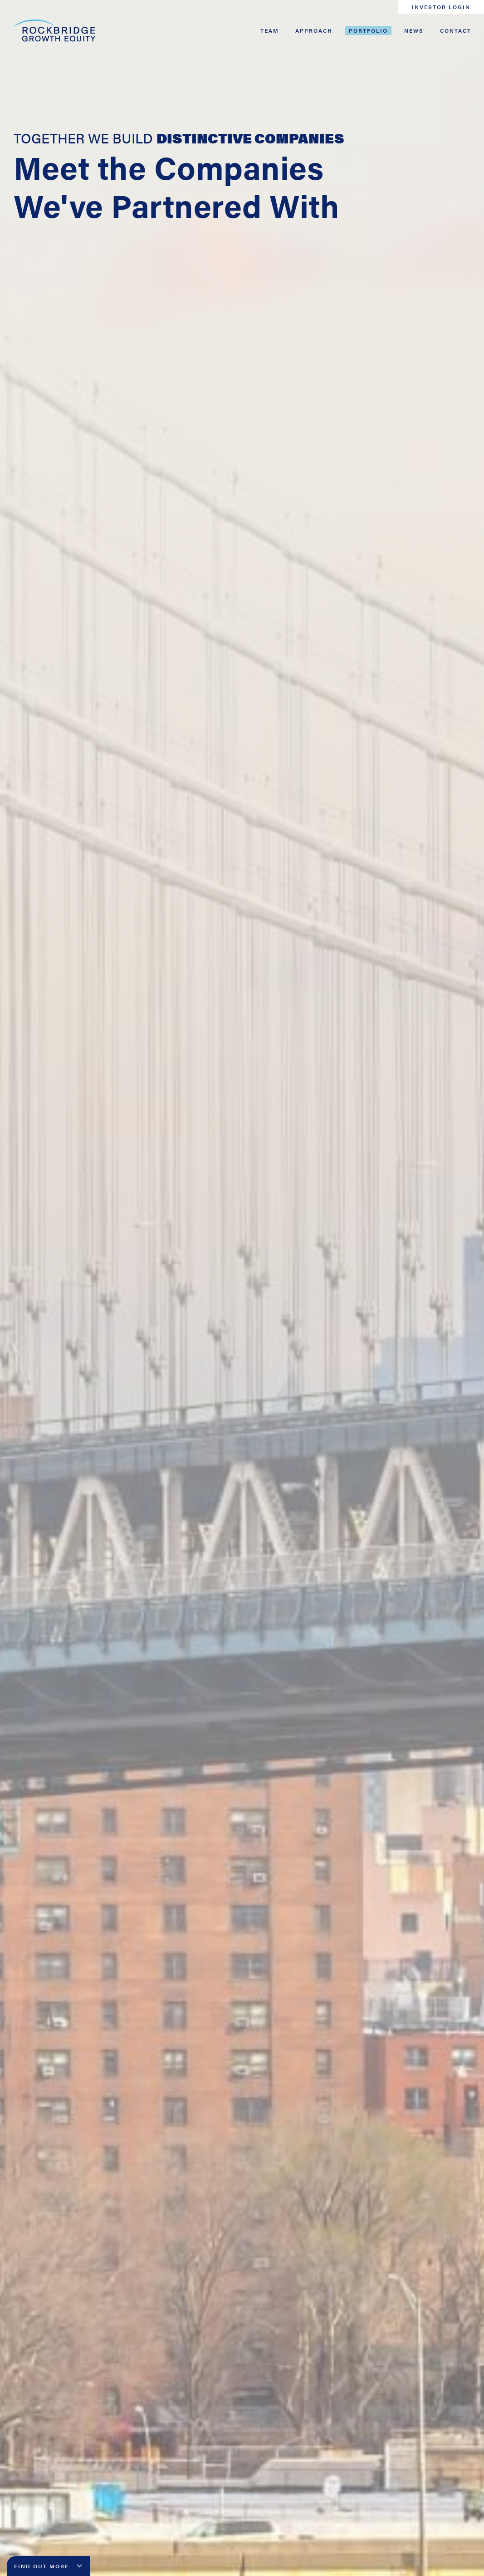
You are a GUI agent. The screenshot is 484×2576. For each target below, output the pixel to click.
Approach (313, 30)
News (414, 30)
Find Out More (48, 2566)
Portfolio (368, 30)
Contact (455, 30)
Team (269, 30)
